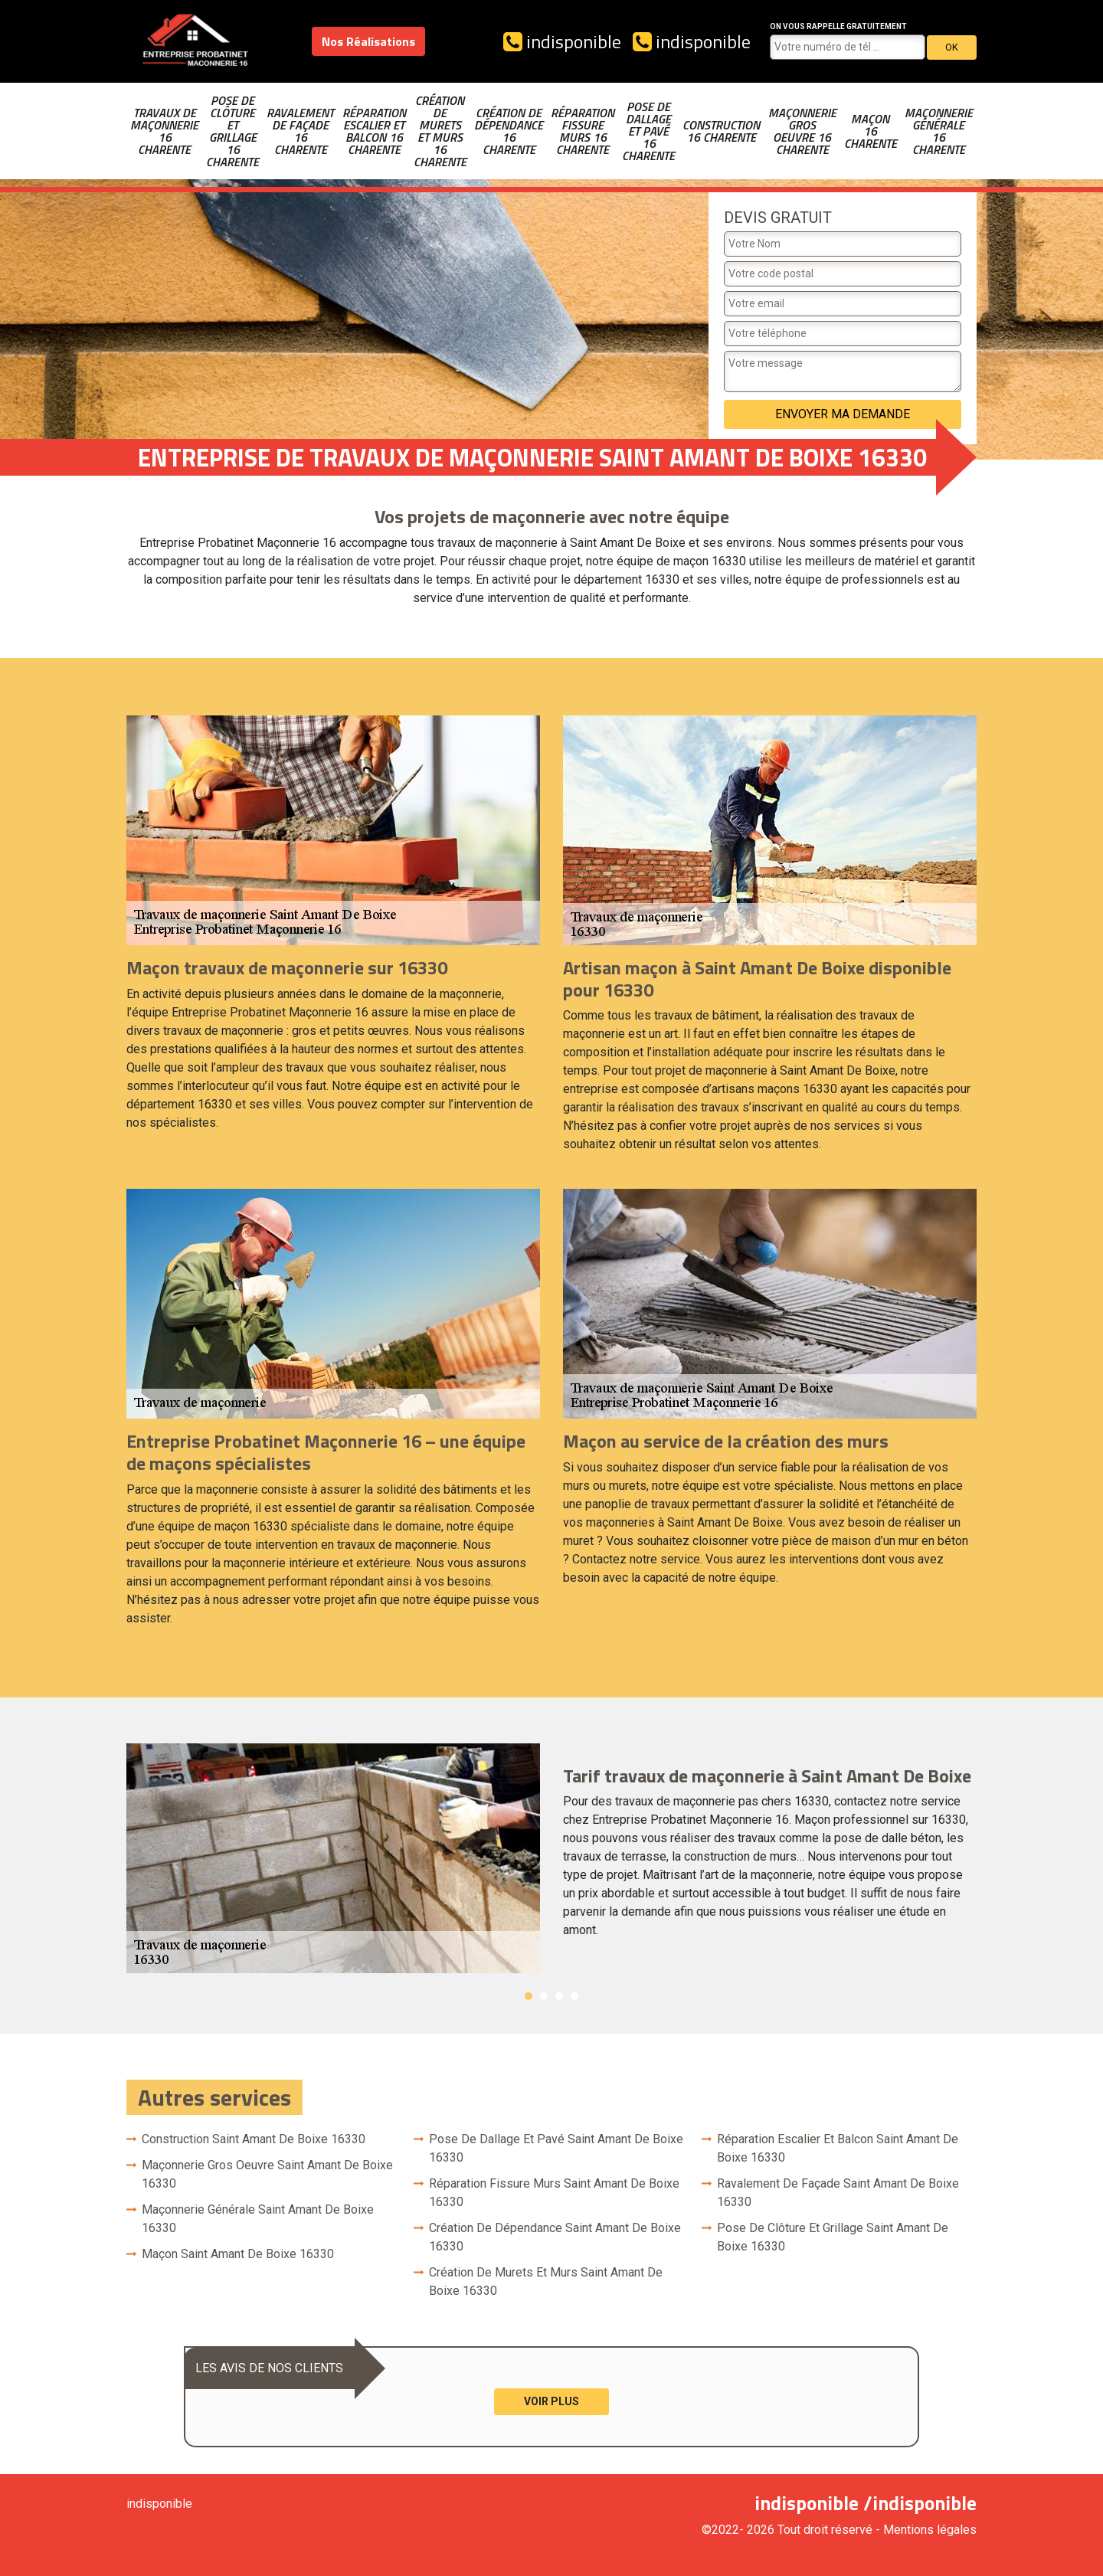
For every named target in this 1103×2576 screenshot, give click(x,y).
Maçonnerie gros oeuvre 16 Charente (802, 131)
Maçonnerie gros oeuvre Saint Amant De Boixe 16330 (267, 2174)
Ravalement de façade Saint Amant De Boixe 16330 (838, 2192)
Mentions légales (930, 2529)
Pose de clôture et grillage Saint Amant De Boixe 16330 (832, 2237)
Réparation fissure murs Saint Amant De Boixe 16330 (554, 2192)
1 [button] (528, 1996)
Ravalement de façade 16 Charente (300, 131)
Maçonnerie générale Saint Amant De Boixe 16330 (258, 2218)
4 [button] (574, 1996)
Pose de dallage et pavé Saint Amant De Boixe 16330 (556, 2148)
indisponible (562, 41)
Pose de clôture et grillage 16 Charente (232, 131)
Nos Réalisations (368, 41)
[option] (551, 1858)
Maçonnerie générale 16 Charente (939, 131)
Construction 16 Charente (721, 131)
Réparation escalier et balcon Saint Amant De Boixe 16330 (837, 2148)
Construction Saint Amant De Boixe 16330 (253, 2139)
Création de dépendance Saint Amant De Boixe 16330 (555, 2237)
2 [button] (544, 1996)
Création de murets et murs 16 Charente (440, 131)
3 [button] (559, 1996)
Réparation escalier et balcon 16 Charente (374, 131)
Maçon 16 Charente (870, 131)
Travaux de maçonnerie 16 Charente (164, 131)
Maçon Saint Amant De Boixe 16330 (238, 2254)
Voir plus (551, 2401)
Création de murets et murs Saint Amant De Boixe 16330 (546, 2281)
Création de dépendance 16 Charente (508, 131)
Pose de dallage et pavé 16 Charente (648, 131)
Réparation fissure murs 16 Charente (582, 131)
